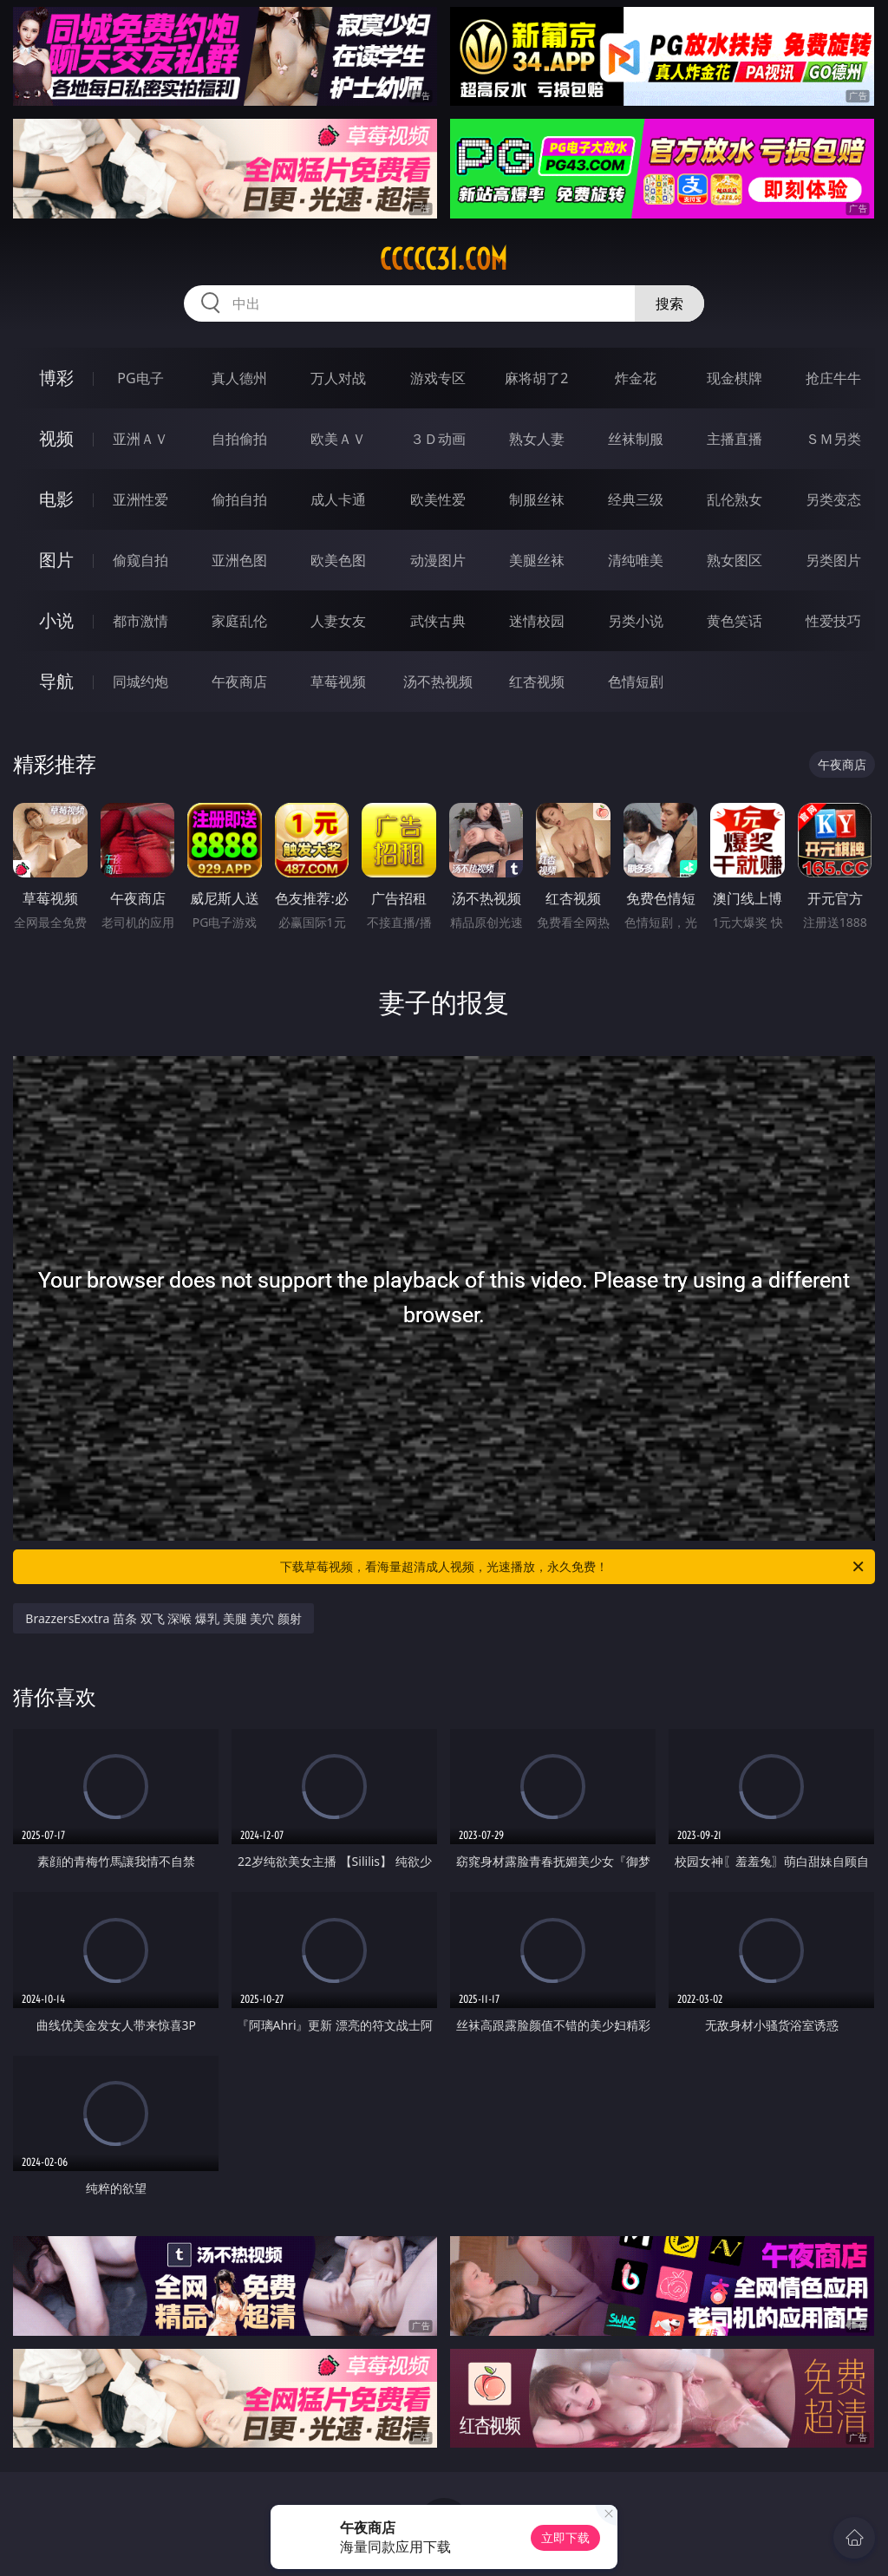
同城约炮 (140, 681)
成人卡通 (338, 499)
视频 (56, 438)
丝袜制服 (635, 438)
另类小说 (635, 620)
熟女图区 (734, 560)
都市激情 (140, 620)
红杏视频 (537, 681)
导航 (56, 681)
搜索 (669, 303)
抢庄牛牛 (833, 378)
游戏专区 (438, 378)
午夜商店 (239, 681)
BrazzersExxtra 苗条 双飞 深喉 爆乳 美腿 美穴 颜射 (163, 1618)
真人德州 (239, 378)
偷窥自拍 (140, 560)
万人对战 (338, 378)
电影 (56, 499)
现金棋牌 (734, 378)
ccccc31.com (443, 259)
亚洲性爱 (140, 499)
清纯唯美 (635, 560)
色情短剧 (635, 681)
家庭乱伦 (239, 620)
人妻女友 (338, 620)
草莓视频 (338, 681)
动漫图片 (438, 560)
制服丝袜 (537, 499)
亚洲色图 (239, 560)
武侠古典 (438, 620)
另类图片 (833, 560)
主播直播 (734, 438)
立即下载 (565, 2537)
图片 (56, 559)
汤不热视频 (438, 681)
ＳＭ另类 (833, 438)
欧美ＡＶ (338, 438)
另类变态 (833, 499)
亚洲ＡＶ (140, 438)
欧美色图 (338, 560)
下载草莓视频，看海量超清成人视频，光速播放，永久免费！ (573, 1566)
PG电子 (140, 378)
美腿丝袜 (537, 560)
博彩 (56, 377)
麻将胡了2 (536, 378)
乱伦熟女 (734, 499)
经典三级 (635, 499)
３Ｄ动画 (438, 438)
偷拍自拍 (239, 499)
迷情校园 (537, 620)
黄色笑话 (734, 620)
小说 (56, 620)
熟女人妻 (537, 438)
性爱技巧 (833, 620)
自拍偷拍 (239, 438)
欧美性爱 (438, 499)
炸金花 (635, 378)
